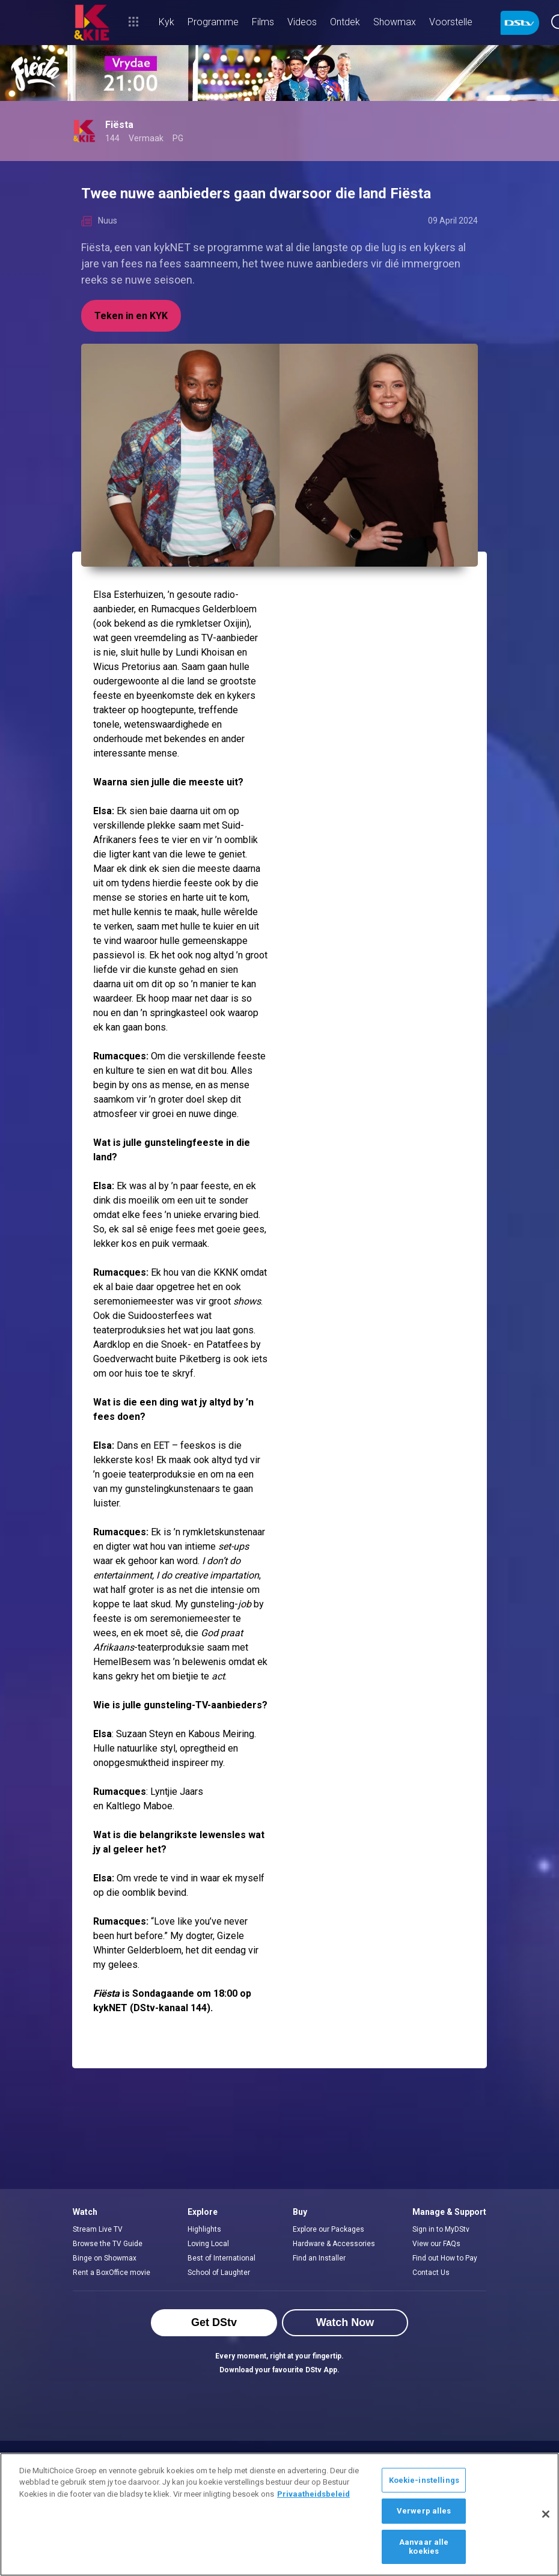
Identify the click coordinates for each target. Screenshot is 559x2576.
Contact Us (431, 2272)
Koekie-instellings (424, 2480)
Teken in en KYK (131, 315)
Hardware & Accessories (334, 2244)
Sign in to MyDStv (440, 2229)
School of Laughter (219, 2272)
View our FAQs (436, 2244)
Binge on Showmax (104, 2258)
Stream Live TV (98, 2229)
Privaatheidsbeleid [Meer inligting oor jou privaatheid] (313, 2493)
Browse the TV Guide (107, 2244)
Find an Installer (319, 2258)
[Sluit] (546, 2514)
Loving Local (208, 2244)
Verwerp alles (424, 2510)
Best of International (221, 2258)
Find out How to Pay (444, 2258)
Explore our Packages (328, 2229)
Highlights (204, 2229)
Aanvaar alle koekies (424, 2547)
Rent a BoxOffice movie (111, 2272)
